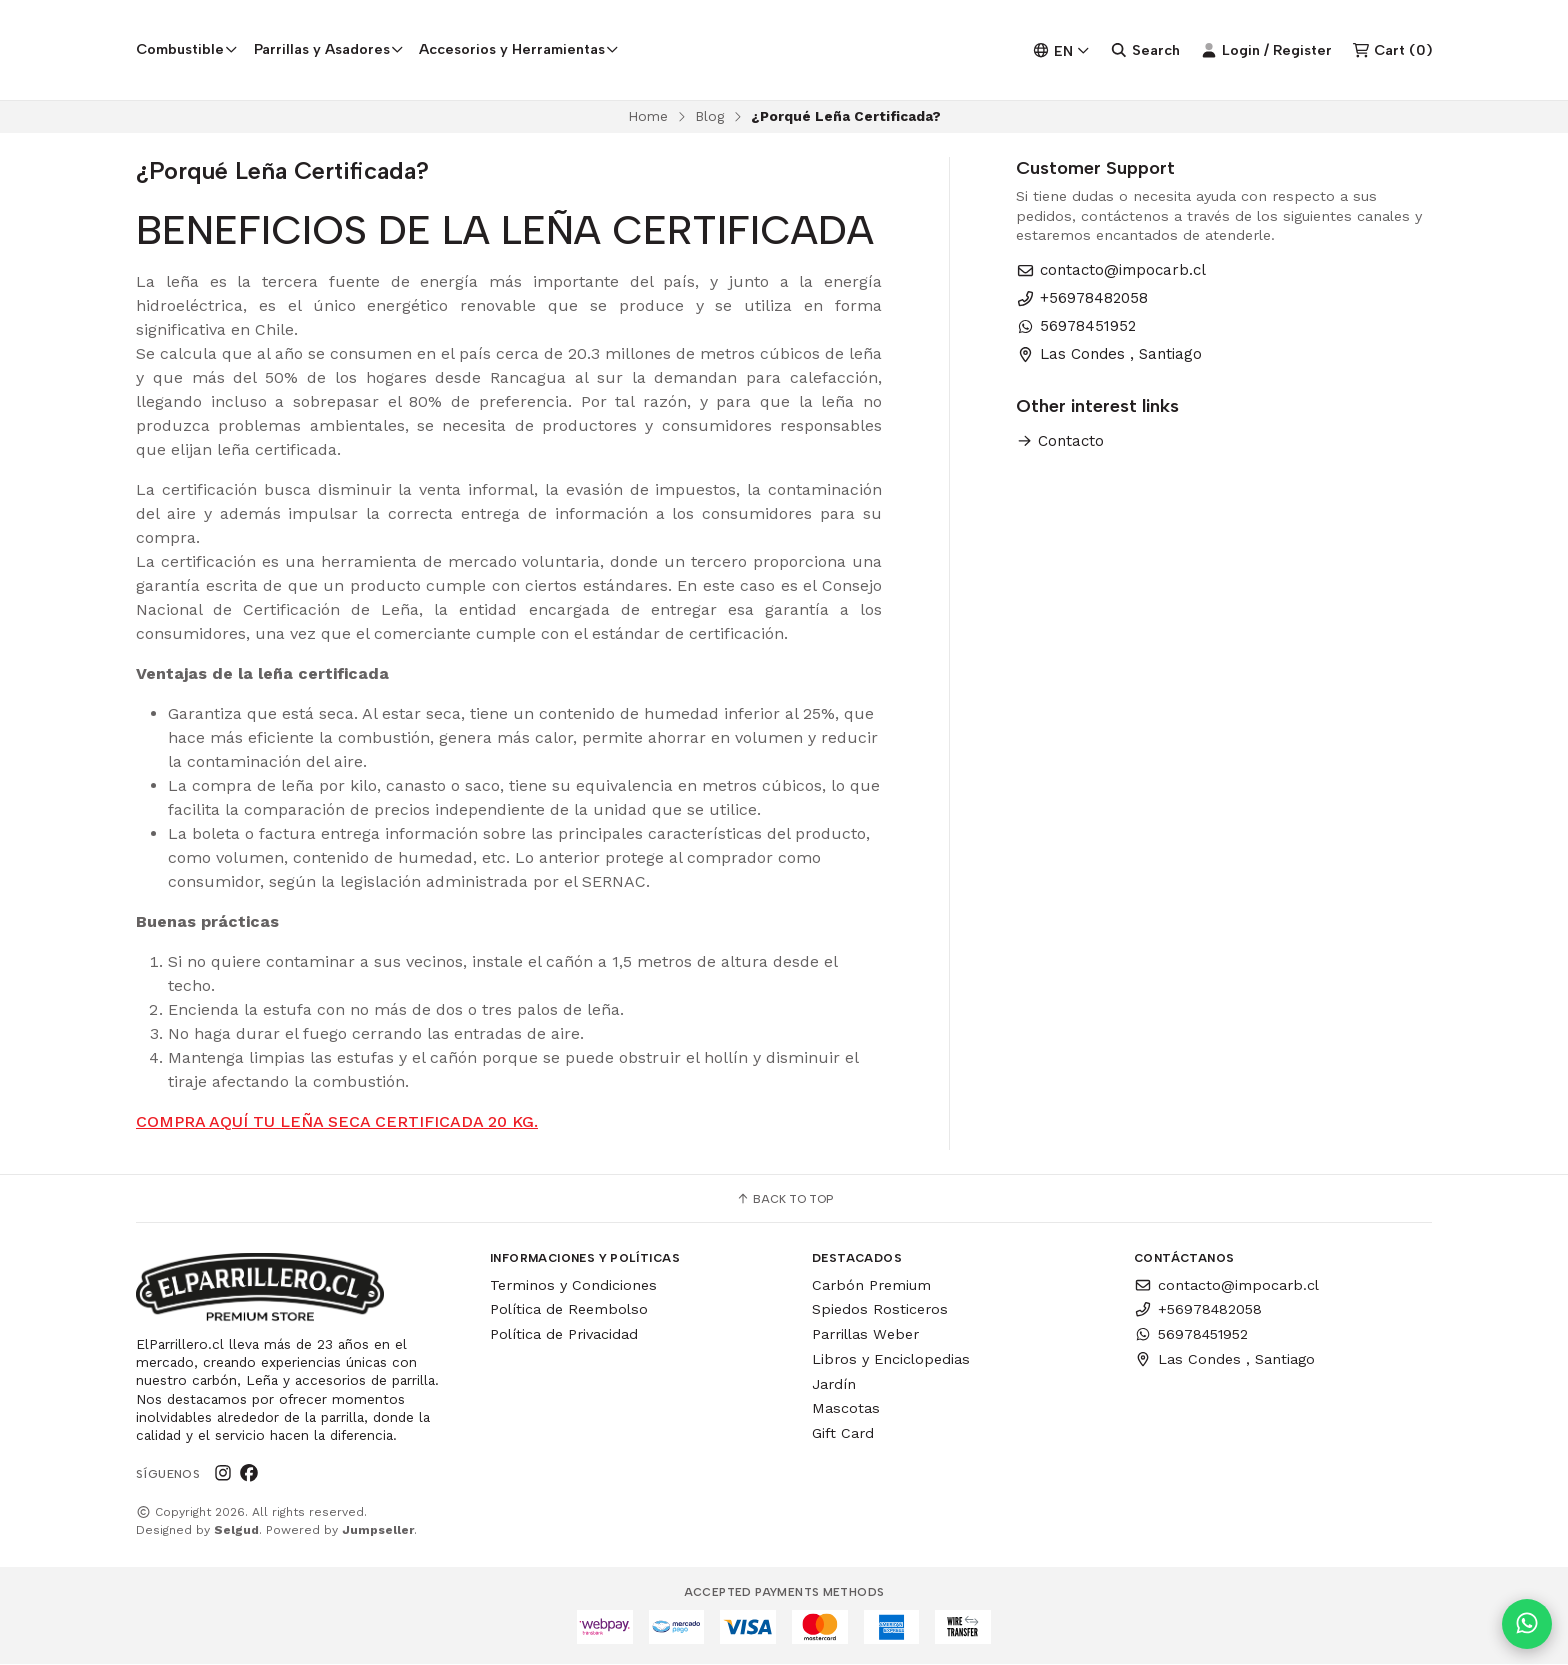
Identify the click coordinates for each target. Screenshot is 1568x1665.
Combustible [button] (187, 49)
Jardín (834, 1384)
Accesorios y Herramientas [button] (519, 49)
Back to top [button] (784, 1199)
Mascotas (846, 1409)
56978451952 (1076, 326)
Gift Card (843, 1434)
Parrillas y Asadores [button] (329, 49)
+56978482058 (1082, 298)
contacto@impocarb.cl (1111, 270)
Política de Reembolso (569, 1310)
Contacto (1060, 441)
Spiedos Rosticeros (880, 1310)
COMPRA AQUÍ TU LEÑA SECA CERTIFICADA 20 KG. (337, 1121)
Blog (709, 116)
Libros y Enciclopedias (891, 1359)
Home (648, 116)
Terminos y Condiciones (573, 1285)
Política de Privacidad (564, 1334)
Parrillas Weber (865, 1334)
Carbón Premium (871, 1285)
